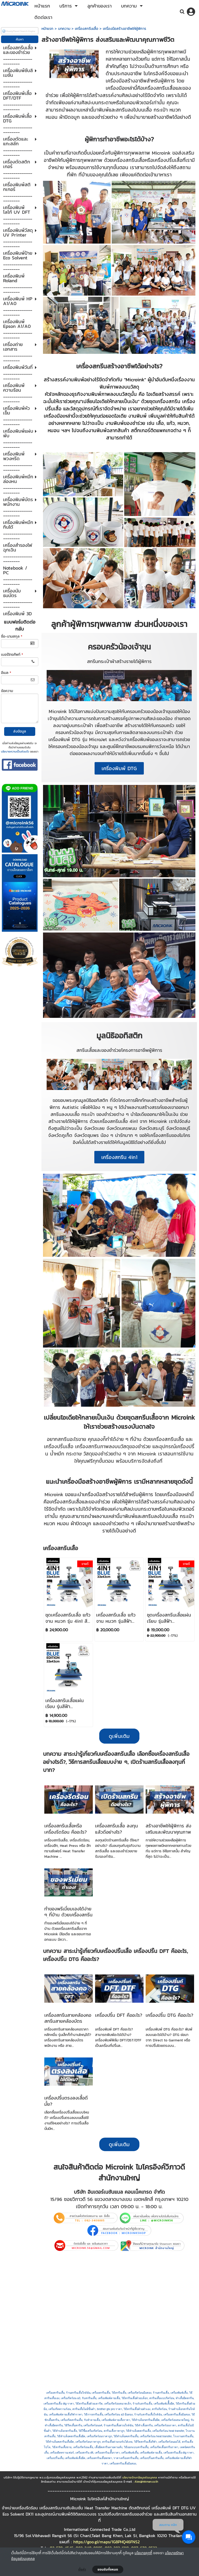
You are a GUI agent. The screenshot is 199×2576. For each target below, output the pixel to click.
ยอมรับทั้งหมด (107, 2569)
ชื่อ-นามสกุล (11, 636)
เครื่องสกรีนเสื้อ (86, 28)
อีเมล (6, 672)
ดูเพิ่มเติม (119, 2144)
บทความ (64, 28)
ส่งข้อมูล (19, 731)
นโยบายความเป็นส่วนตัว (15, 751)
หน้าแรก (47, 28)
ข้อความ (7, 691)
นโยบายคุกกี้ (143, 2552)
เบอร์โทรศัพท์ (12, 654)
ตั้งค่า (82, 2569)
